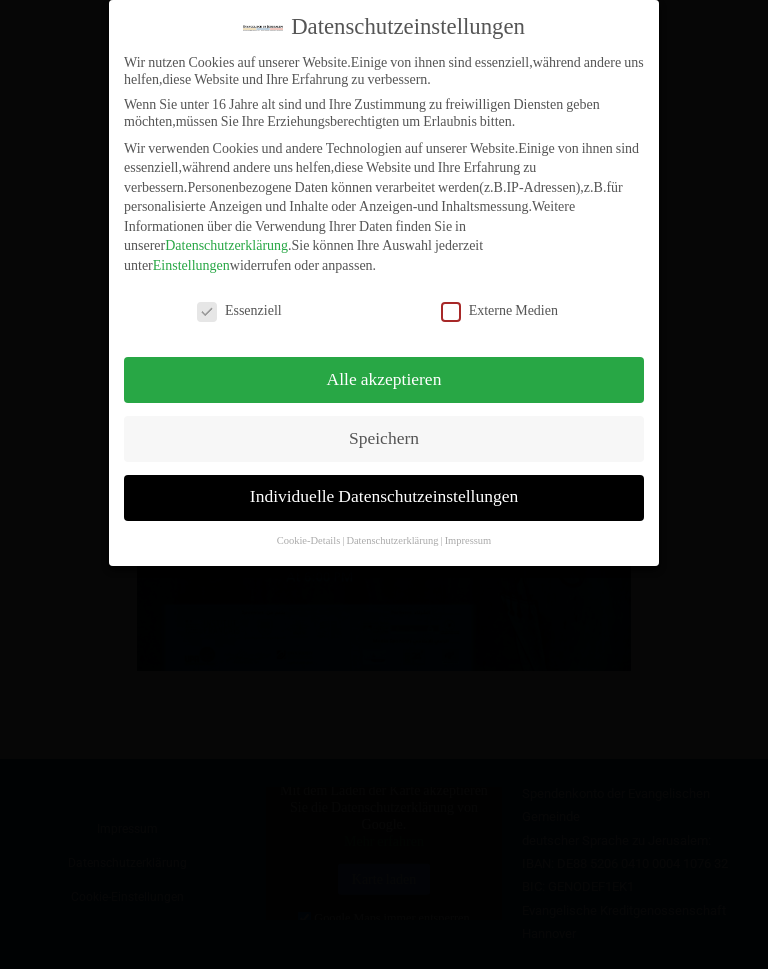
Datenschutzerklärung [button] (392, 529)
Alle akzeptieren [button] (384, 368)
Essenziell (239, 298)
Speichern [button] (384, 427)
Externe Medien (499, 298)
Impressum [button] (468, 529)
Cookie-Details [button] (309, 529)
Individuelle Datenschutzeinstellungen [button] (384, 486)
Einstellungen (191, 254)
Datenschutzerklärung (226, 234)
